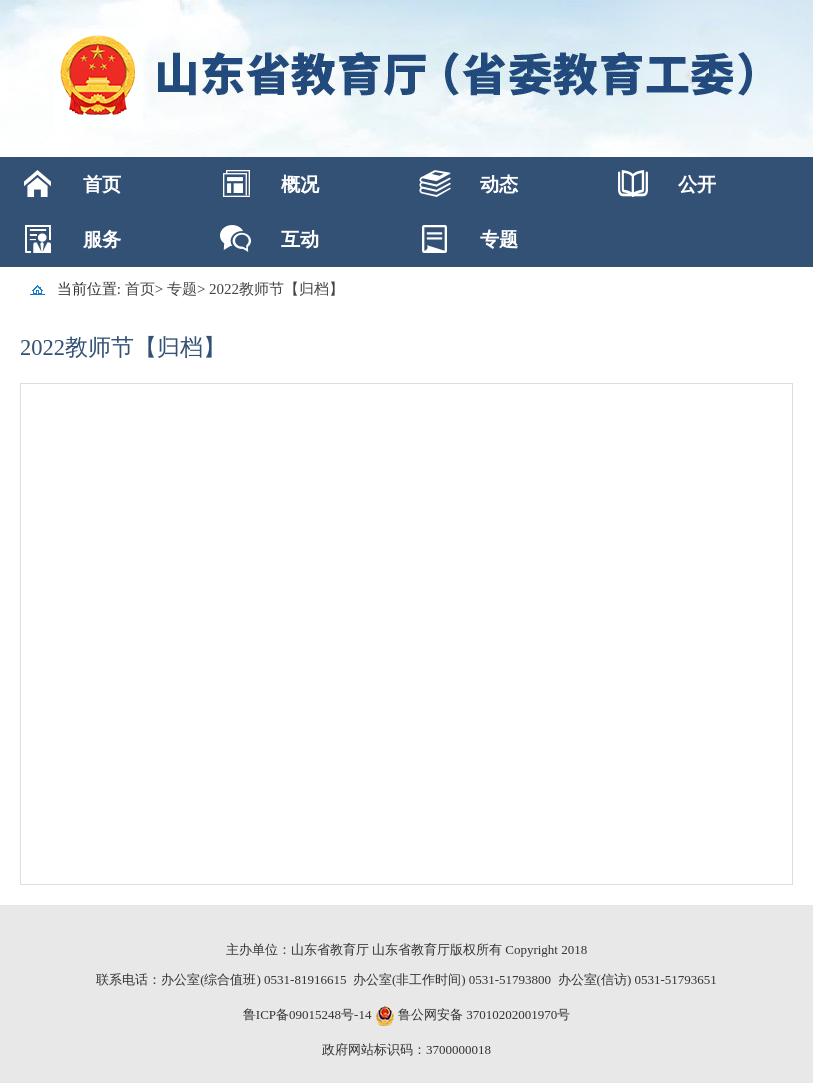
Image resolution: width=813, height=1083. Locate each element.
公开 (697, 184)
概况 (300, 184)
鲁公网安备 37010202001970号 (483, 1014)
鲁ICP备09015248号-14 (307, 1014)
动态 (499, 184)
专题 (499, 239)
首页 (102, 184)
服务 (102, 239)
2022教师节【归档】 (276, 289)
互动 (300, 239)
